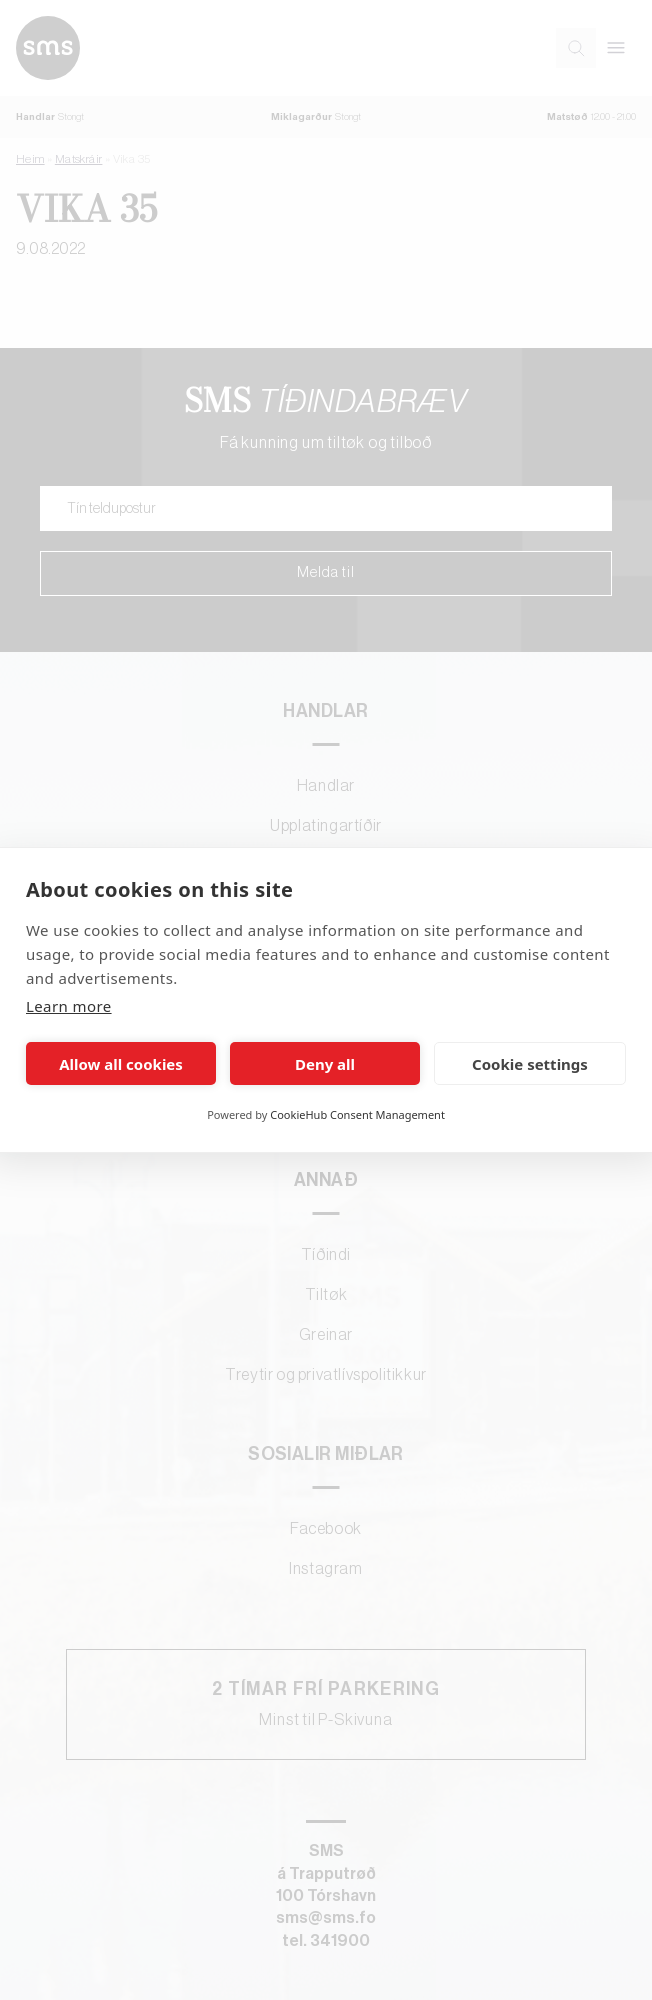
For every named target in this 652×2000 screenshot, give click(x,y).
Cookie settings (530, 1064)
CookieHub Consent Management (357, 1114)
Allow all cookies (121, 1064)
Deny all (325, 1064)
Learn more (69, 1006)
